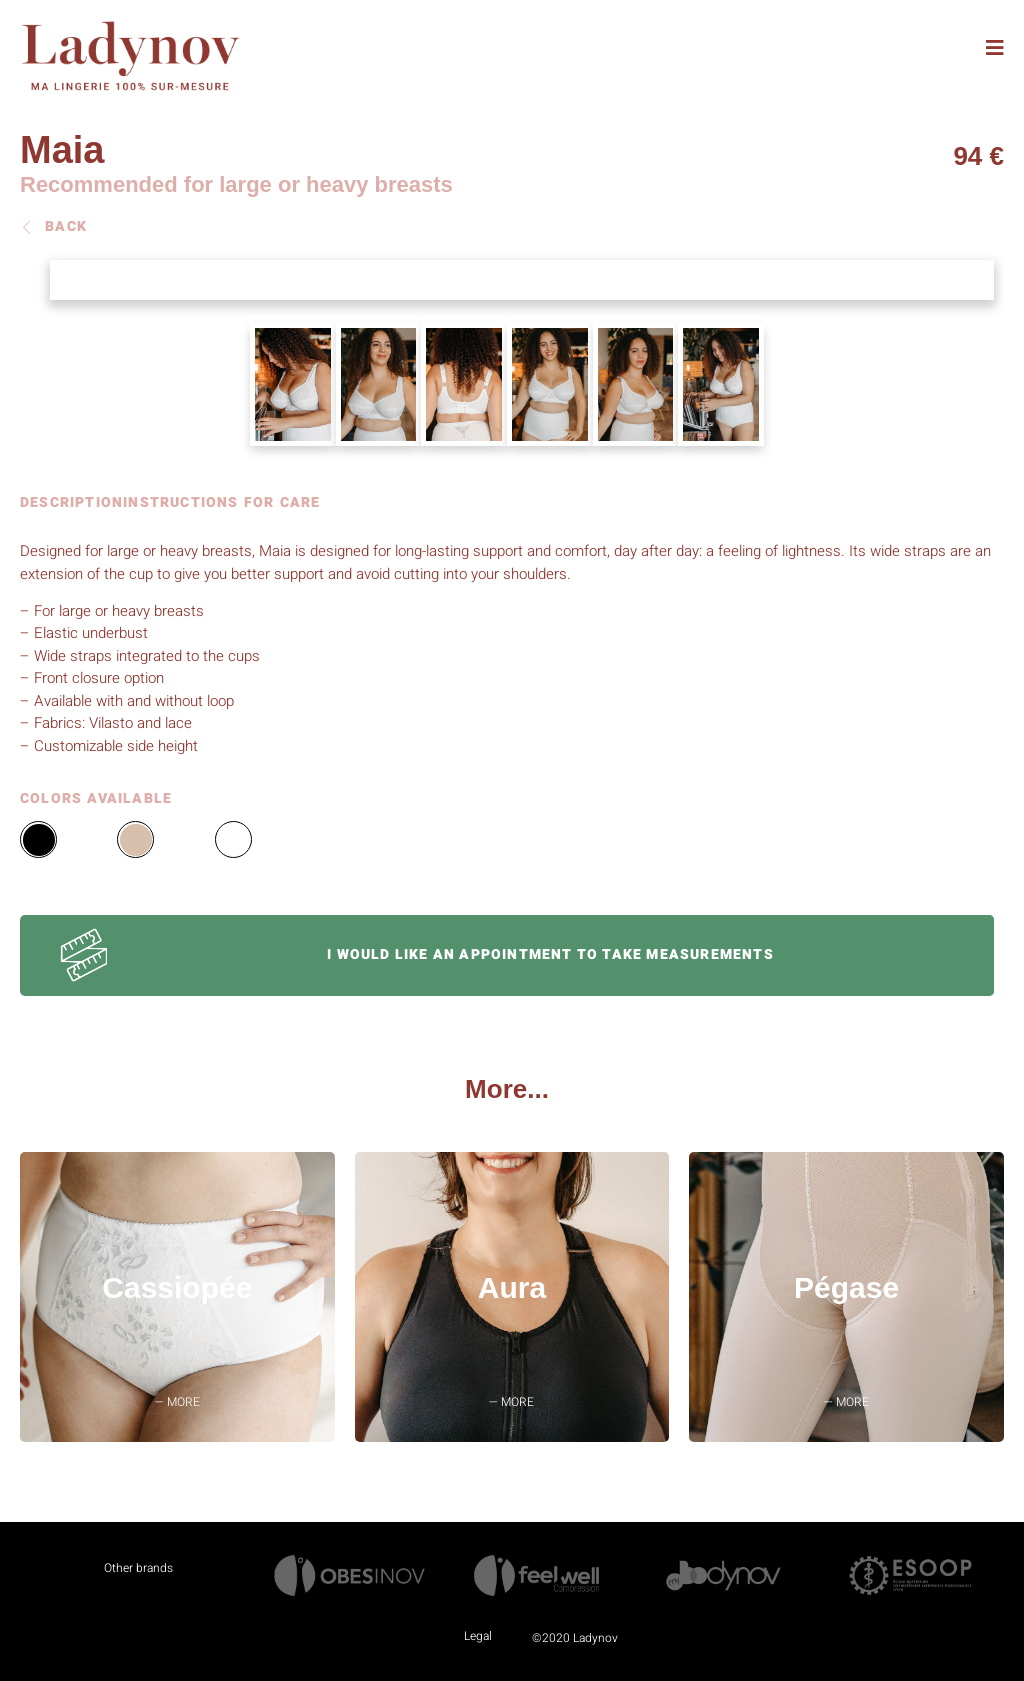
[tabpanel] (507, 648)
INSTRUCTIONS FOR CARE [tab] (221, 504)
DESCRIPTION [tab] (71, 504)
